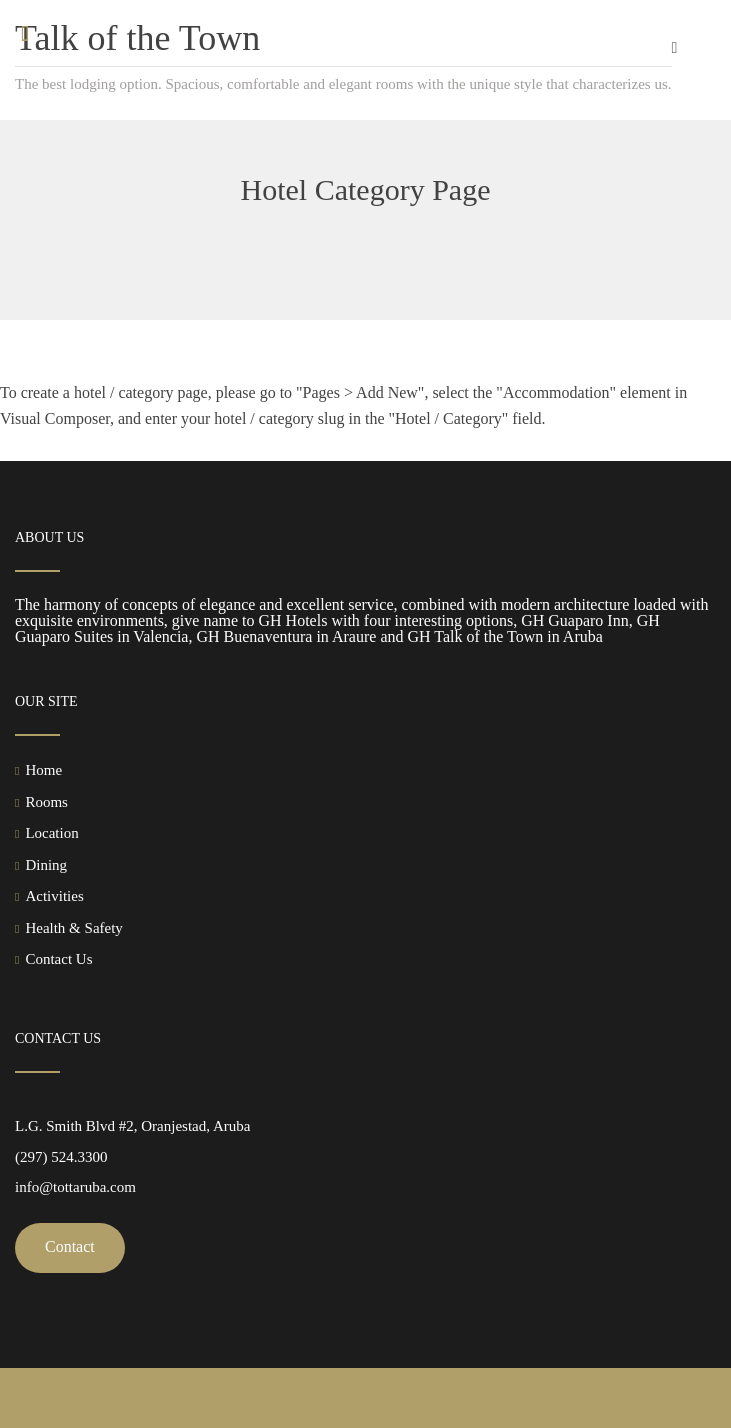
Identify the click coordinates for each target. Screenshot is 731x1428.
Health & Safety (73, 928)
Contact (70, 1246)
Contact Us (58, 959)
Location (51, 833)
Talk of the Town (137, 38)
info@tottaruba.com (75, 1187)
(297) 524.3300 (61, 1157)
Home (43, 770)
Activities (54, 896)
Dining (46, 865)
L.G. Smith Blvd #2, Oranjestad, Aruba (132, 1126)
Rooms (46, 802)
